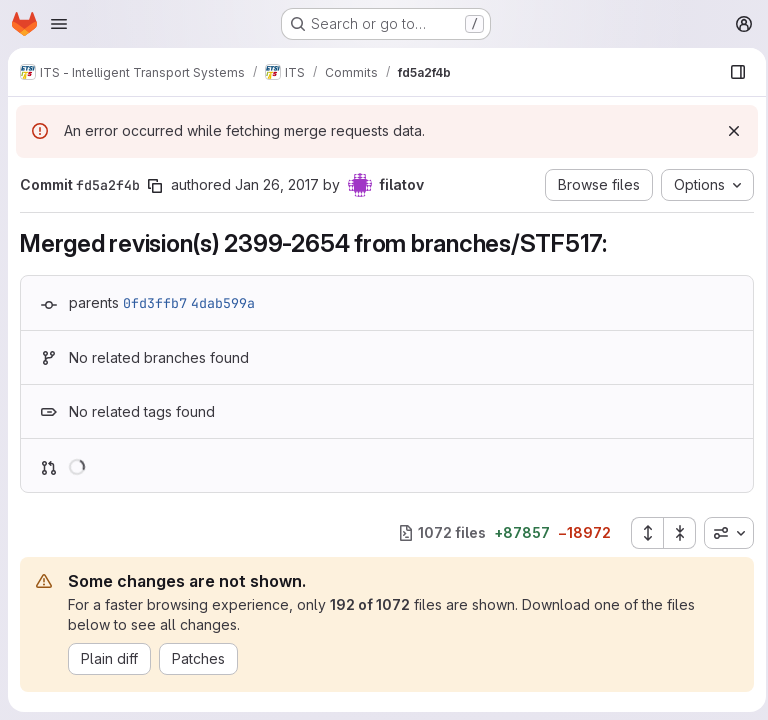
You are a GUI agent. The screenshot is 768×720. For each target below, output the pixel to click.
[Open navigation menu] (59, 24)
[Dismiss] (728, 131)
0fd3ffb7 (155, 303)
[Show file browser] (732, 72)
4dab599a (223, 303)
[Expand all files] (641, 533)
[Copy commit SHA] (155, 186)
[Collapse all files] (674, 533)
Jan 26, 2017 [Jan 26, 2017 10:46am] (277, 184)
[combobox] (723, 533)
